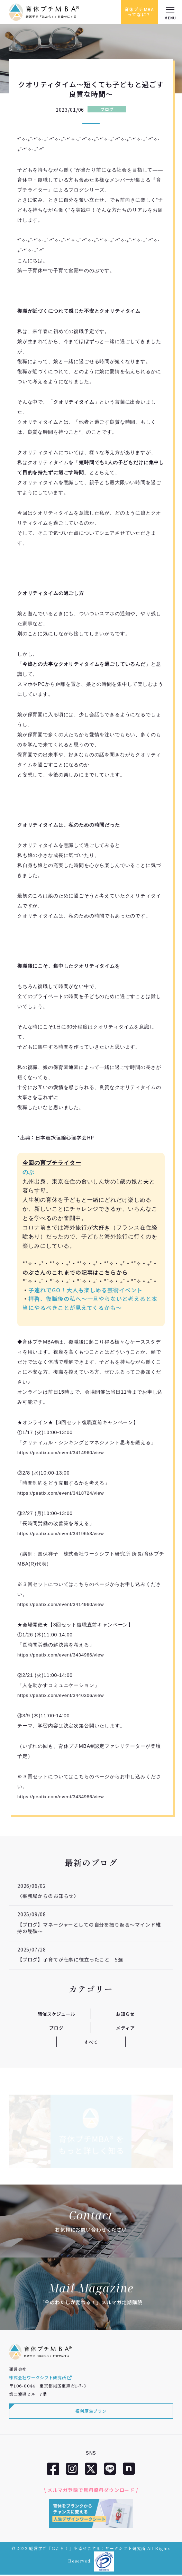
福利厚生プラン (90, 2413)
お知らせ (125, 2013)
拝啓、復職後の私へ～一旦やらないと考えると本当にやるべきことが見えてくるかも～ (89, 1303)
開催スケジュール (56, 2013)
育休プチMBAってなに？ (137, 12)
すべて (91, 2041)
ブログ (106, 109)
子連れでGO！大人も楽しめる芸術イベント (85, 1290)
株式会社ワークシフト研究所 (40, 2379)
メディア (125, 2027)
